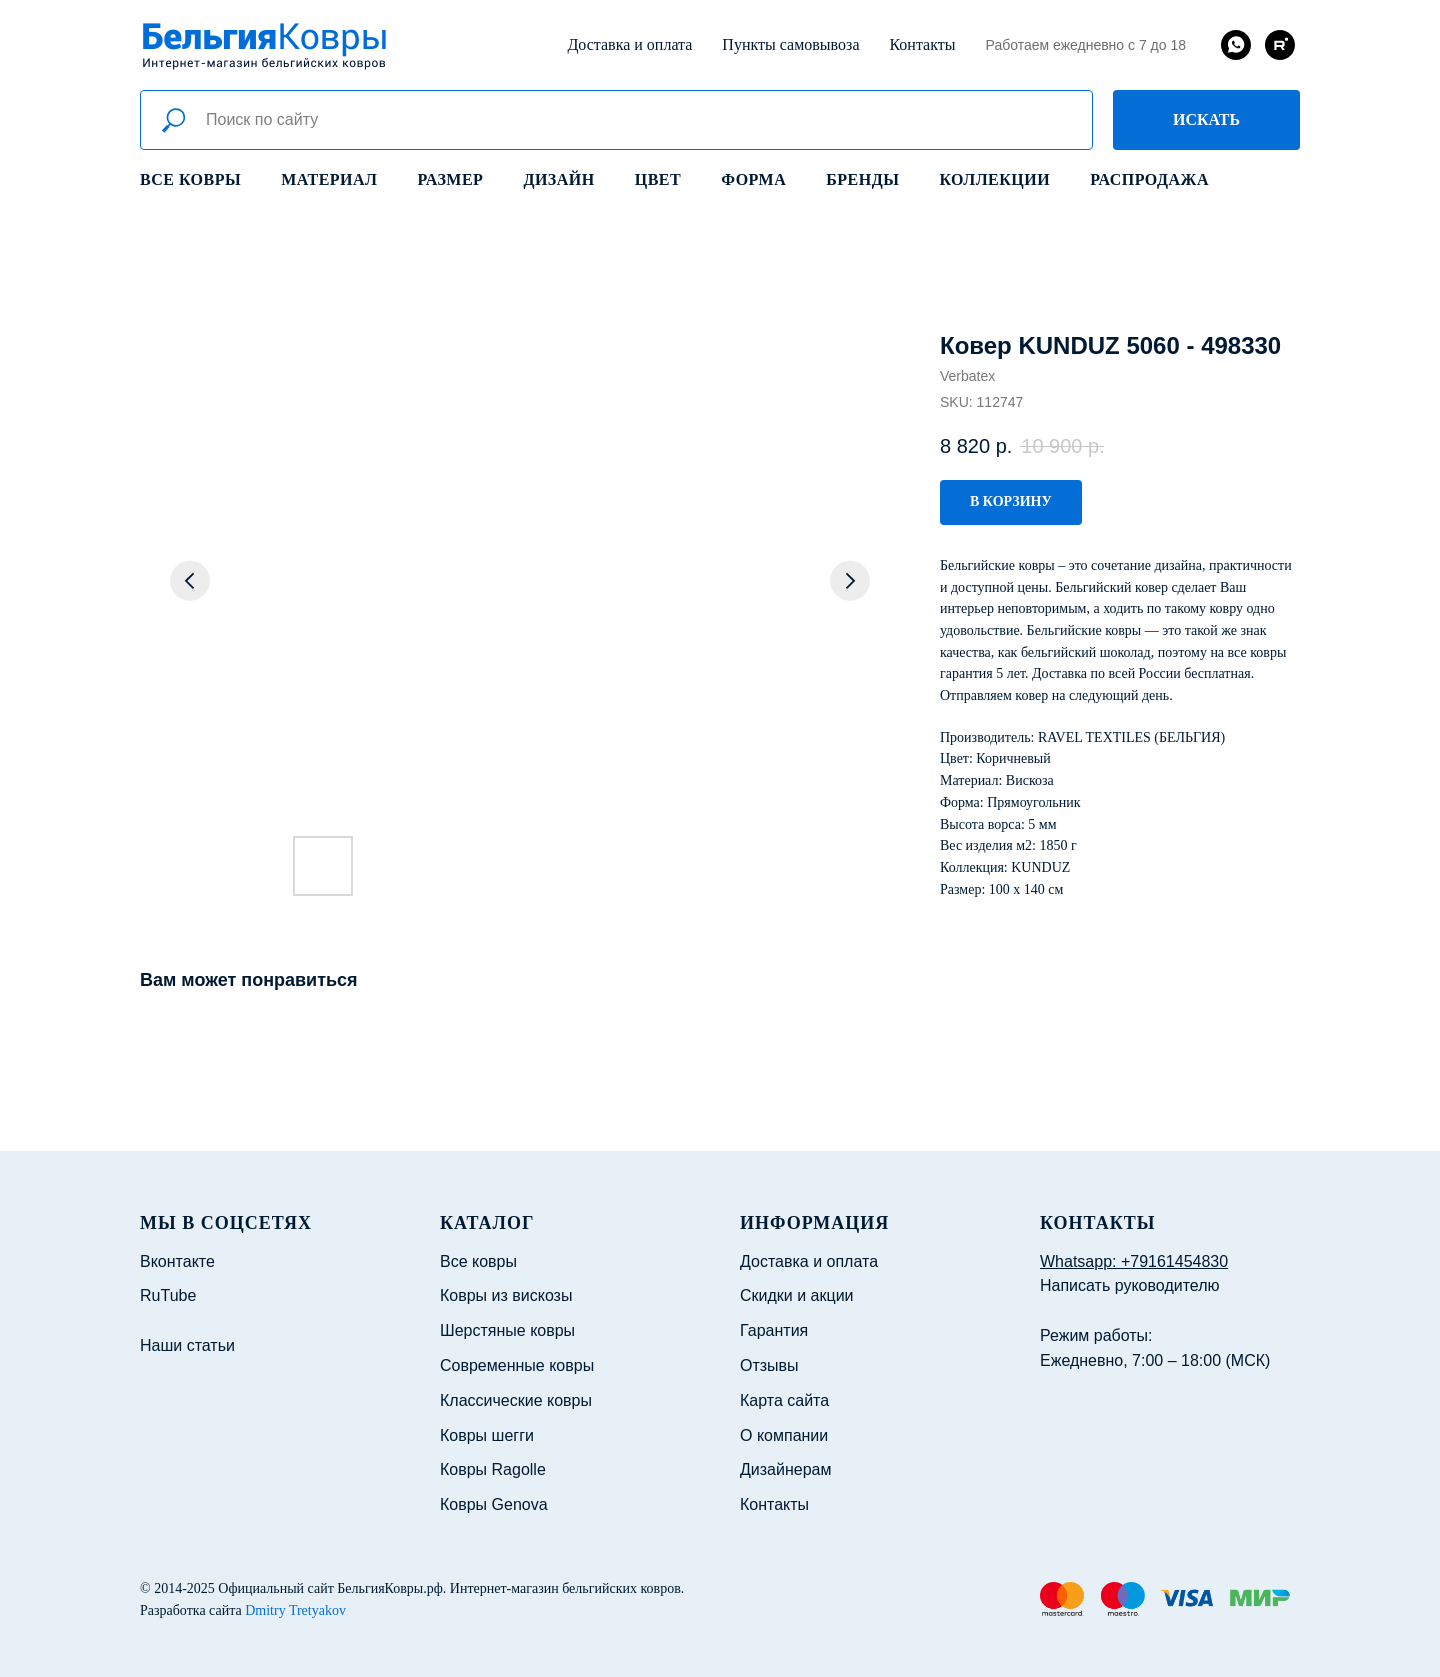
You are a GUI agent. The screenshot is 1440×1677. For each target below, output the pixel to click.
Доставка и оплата (629, 44)
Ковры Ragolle (493, 1469)
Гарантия (774, 1330)
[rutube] (1280, 45)
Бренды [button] (862, 179)
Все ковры (190, 179)
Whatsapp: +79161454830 (1134, 1261)
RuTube (168, 1295)
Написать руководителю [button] (1130, 1285)
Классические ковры (516, 1400)
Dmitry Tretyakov (295, 1610)
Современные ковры (517, 1365)
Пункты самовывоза (790, 44)
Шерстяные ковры (507, 1330)
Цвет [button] (658, 179)
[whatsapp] (1236, 45)
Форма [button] (753, 179)
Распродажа (1149, 179)
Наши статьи (187, 1345)
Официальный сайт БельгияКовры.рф (330, 1588)
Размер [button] (451, 179)
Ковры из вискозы (506, 1295)
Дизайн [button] (558, 179)
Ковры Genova (494, 1504)
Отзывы (769, 1365)
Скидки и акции (797, 1295)
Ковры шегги (487, 1435)
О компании (784, 1435)
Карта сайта (784, 1400)
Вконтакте (177, 1261)
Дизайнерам (785, 1469)
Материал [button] (329, 179)
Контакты (922, 44)
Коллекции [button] (994, 179)
